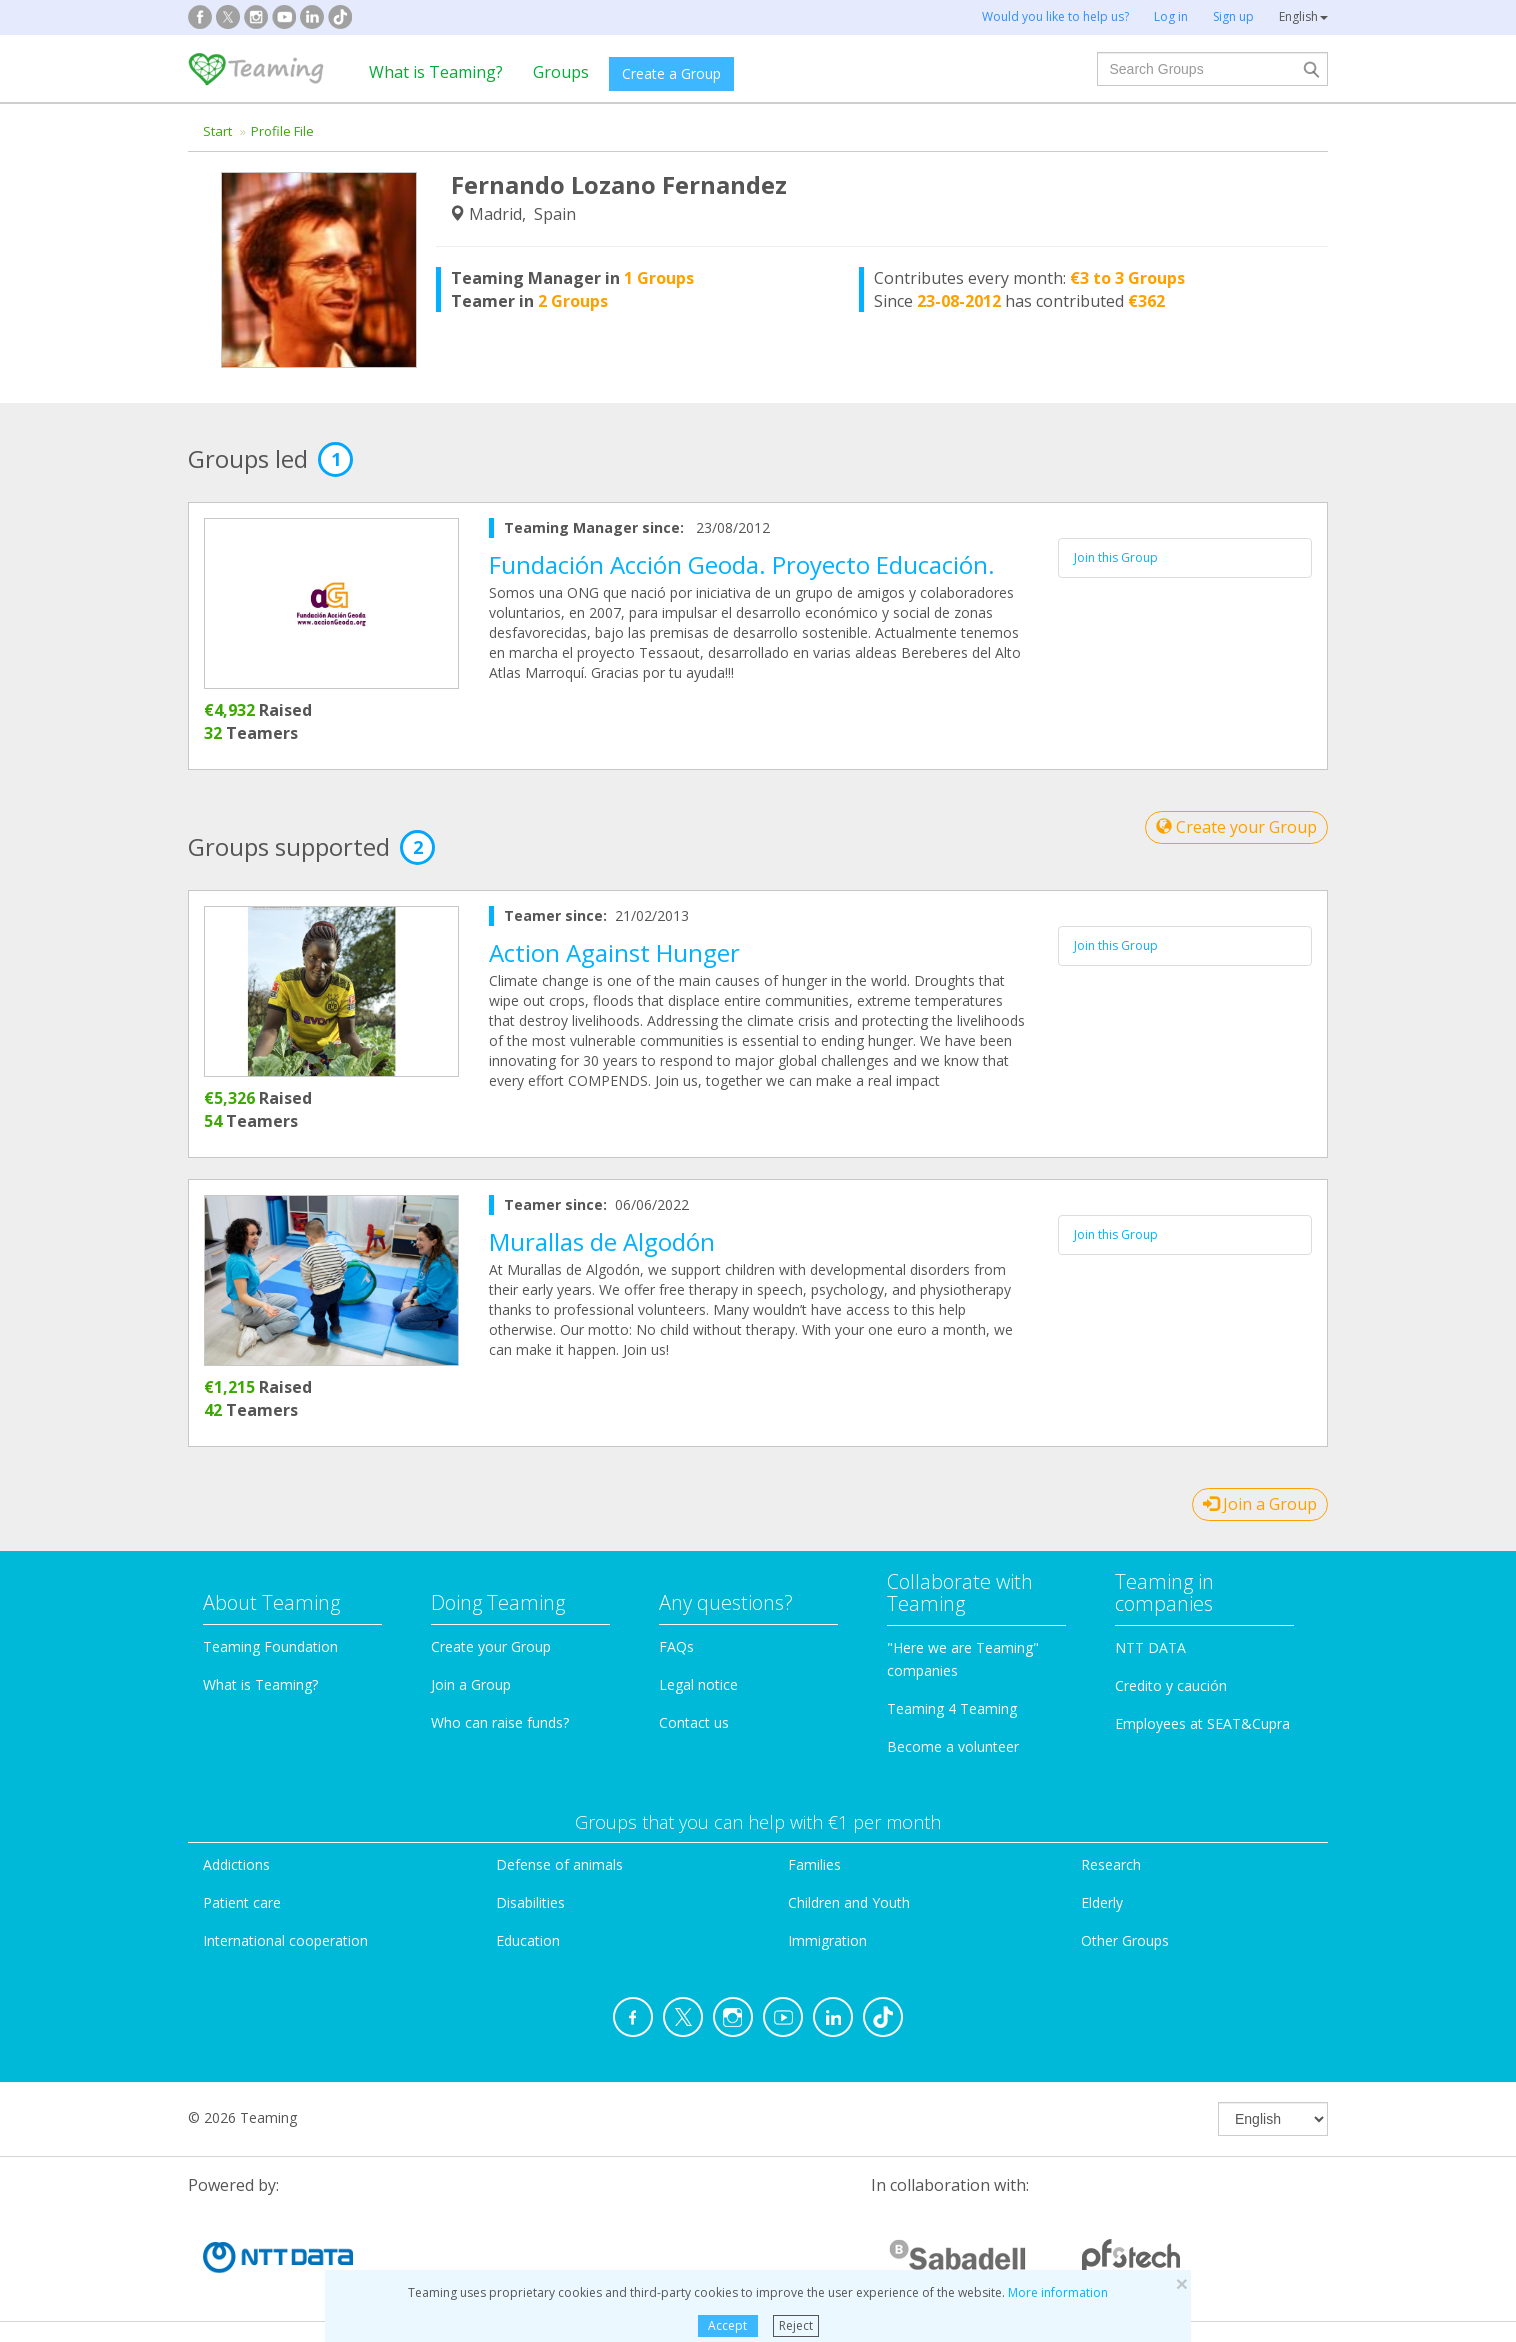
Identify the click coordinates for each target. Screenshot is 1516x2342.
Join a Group (1260, 1504)
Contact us (694, 1722)
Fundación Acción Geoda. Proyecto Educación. (742, 564)
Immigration (827, 1940)
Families (814, 1864)
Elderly (1102, 1902)
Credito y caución (1171, 1685)
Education (528, 1940)
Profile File (282, 131)
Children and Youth (849, 1902)
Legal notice (698, 1684)
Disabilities (530, 1902)
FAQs (676, 1646)
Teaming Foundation (270, 1646)
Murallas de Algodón (602, 1241)
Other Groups (1125, 1940)
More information (1058, 2292)
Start (217, 131)
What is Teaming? (436, 72)
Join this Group (1116, 557)
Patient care (242, 1902)
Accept (727, 2325)
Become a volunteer (953, 1746)
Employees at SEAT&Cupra (1202, 1723)
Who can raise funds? (500, 1722)
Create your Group (1236, 827)
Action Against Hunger (614, 952)
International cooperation (285, 1940)
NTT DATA (1150, 1647)
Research (1111, 1864)
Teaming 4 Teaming (952, 1708)
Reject (796, 2325)
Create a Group (671, 73)
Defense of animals (559, 1864)
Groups (561, 72)
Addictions (236, 1864)
